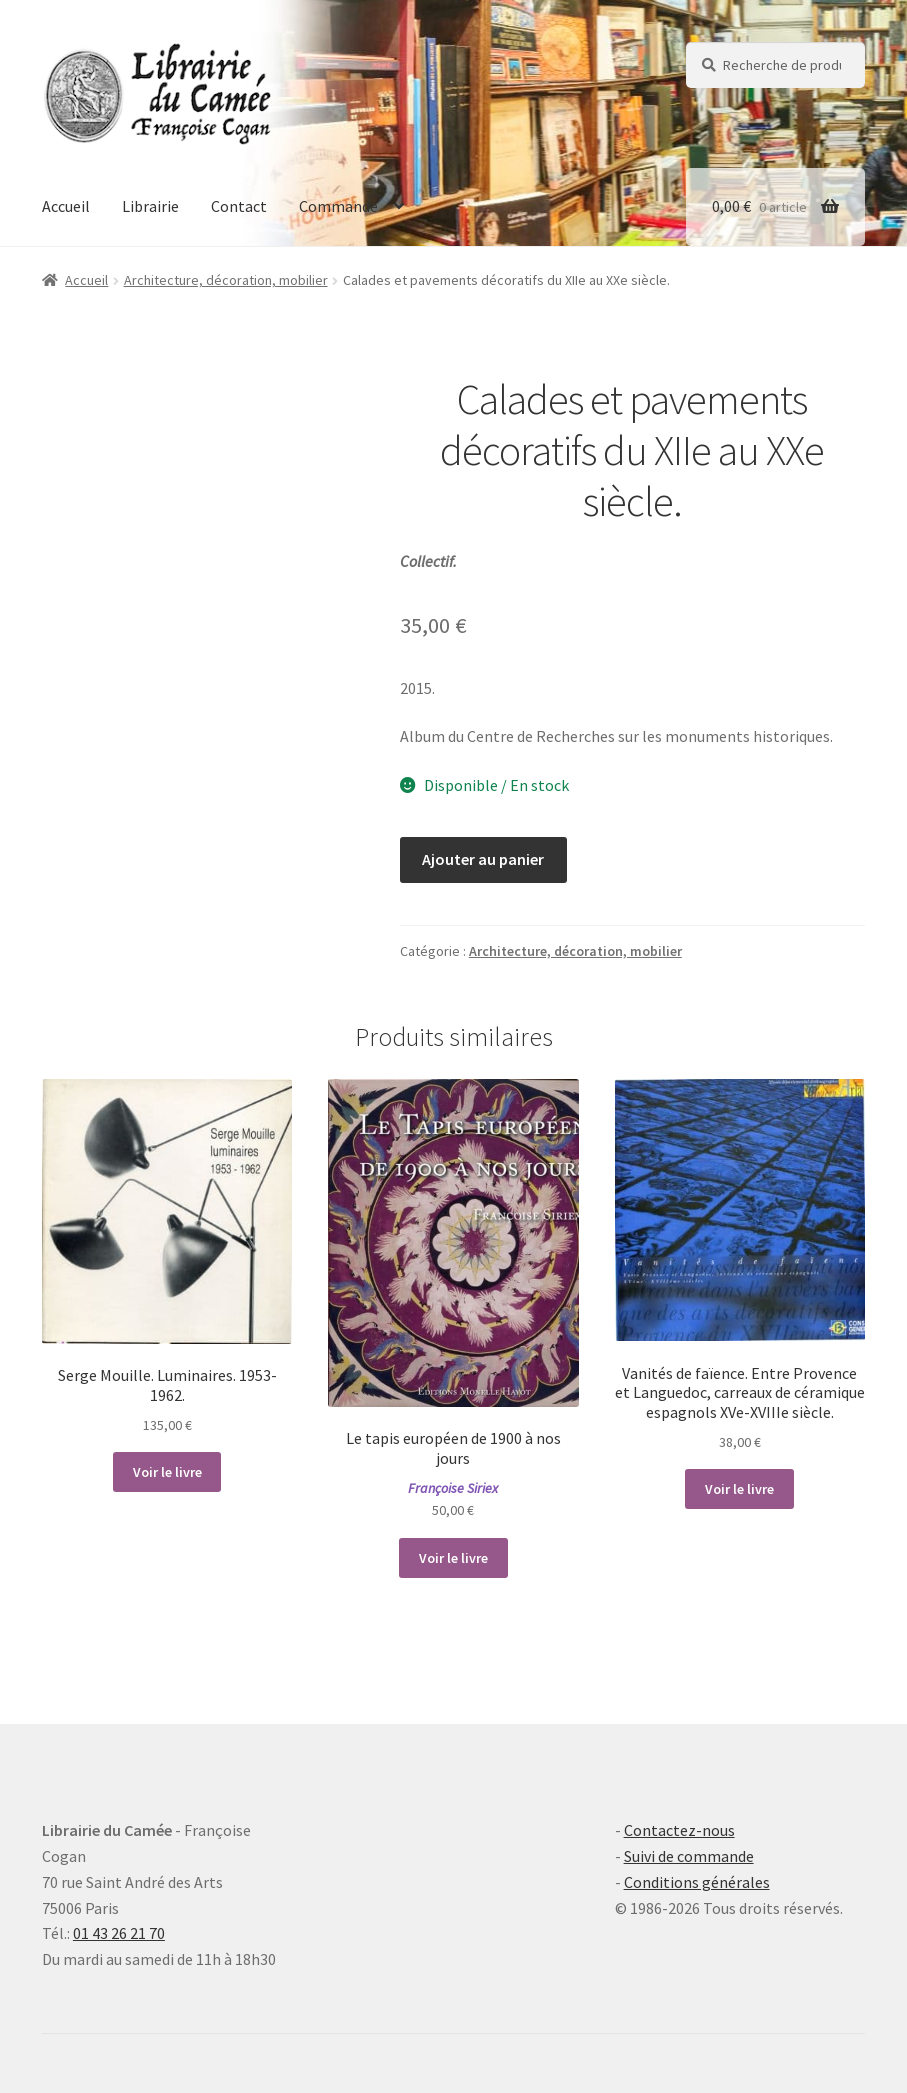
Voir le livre (167, 1472)
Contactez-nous (679, 1830)
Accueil (66, 206)
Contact (239, 206)
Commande (338, 206)
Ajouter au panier (483, 859)
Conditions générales (697, 1882)
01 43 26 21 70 (119, 1933)
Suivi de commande (689, 1856)
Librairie (150, 206)
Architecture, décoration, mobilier (226, 280)
